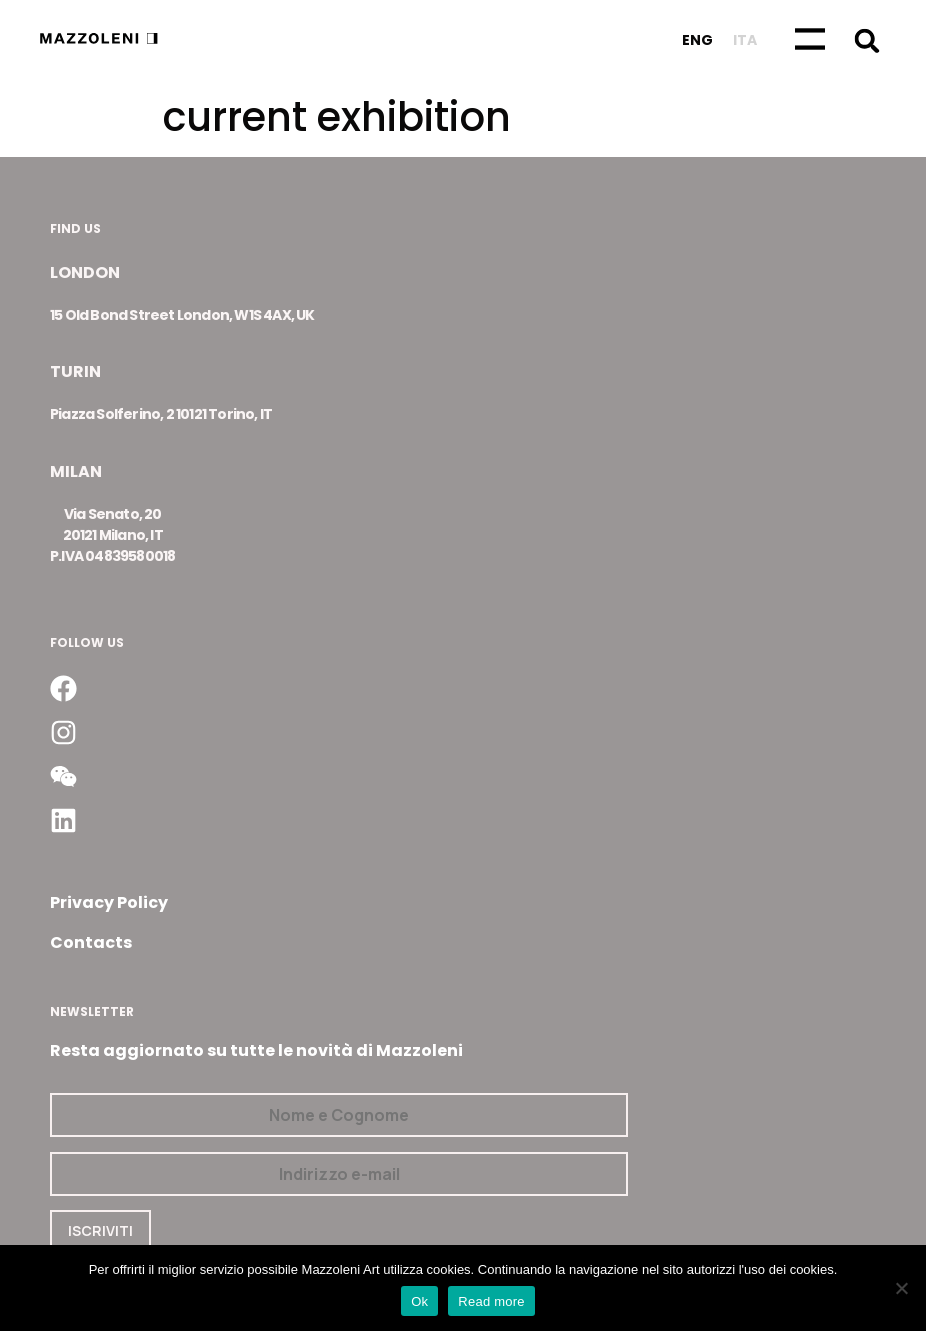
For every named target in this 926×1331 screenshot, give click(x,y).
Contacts (91, 942)
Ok (419, 1301)
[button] (867, 40)
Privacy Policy (109, 902)
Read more (491, 1301)
